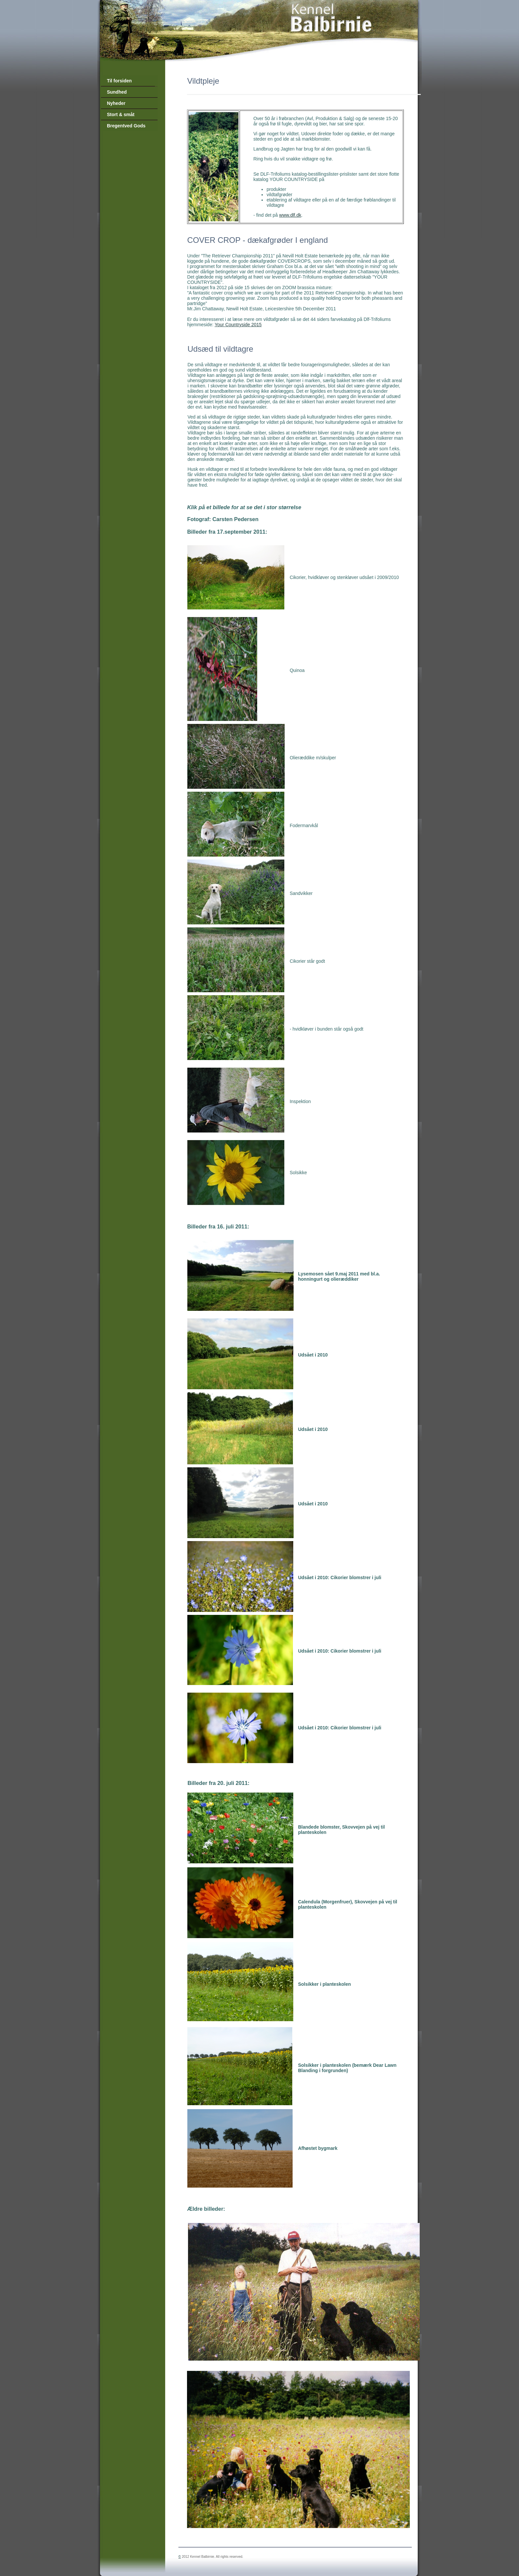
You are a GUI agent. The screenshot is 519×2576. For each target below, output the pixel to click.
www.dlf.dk (290, 215)
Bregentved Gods (126, 125)
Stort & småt (120, 114)
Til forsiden (119, 80)
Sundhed (117, 92)
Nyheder (116, 103)
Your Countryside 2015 (237, 324)
